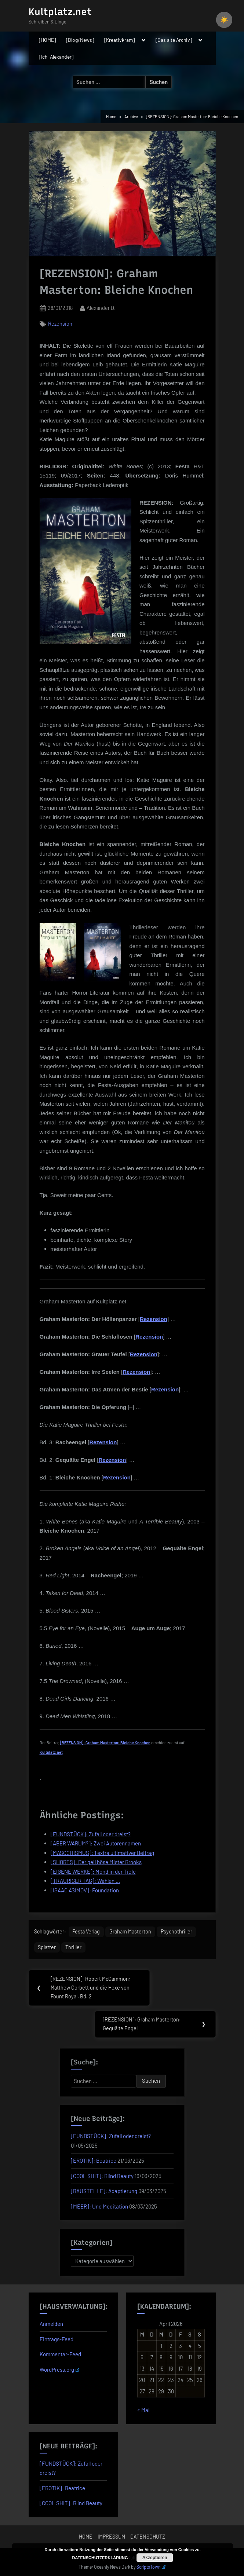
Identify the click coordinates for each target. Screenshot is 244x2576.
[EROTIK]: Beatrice (93, 2160)
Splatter (47, 1947)
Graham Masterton (130, 1931)
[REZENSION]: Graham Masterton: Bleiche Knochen (105, 1742)
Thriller (73, 1947)
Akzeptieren (154, 2557)
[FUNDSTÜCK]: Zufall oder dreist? (111, 2136)
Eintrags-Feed (56, 2339)
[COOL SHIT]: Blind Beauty (102, 2176)
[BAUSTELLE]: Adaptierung (104, 2191)
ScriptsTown (151, 2566)
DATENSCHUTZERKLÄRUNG (100, 2557)
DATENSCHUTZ (147, 2536)
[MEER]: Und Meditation (99, 2206)
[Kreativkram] (119, 40)
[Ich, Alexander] (56, 57)
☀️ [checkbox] (224, 19)
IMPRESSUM (111, 2536)
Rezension (60, 324)
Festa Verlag (86, 1931)
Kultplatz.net (60, 12)
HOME (85, 2536)
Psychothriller (176, 1931)
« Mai (143, 2410)
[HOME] (47, 40)
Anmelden (51, 2323)
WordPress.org (60, 2369)
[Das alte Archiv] (174, 40)
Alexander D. (101, 307)
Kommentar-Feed (60, 2354)
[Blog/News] (80, 40)
